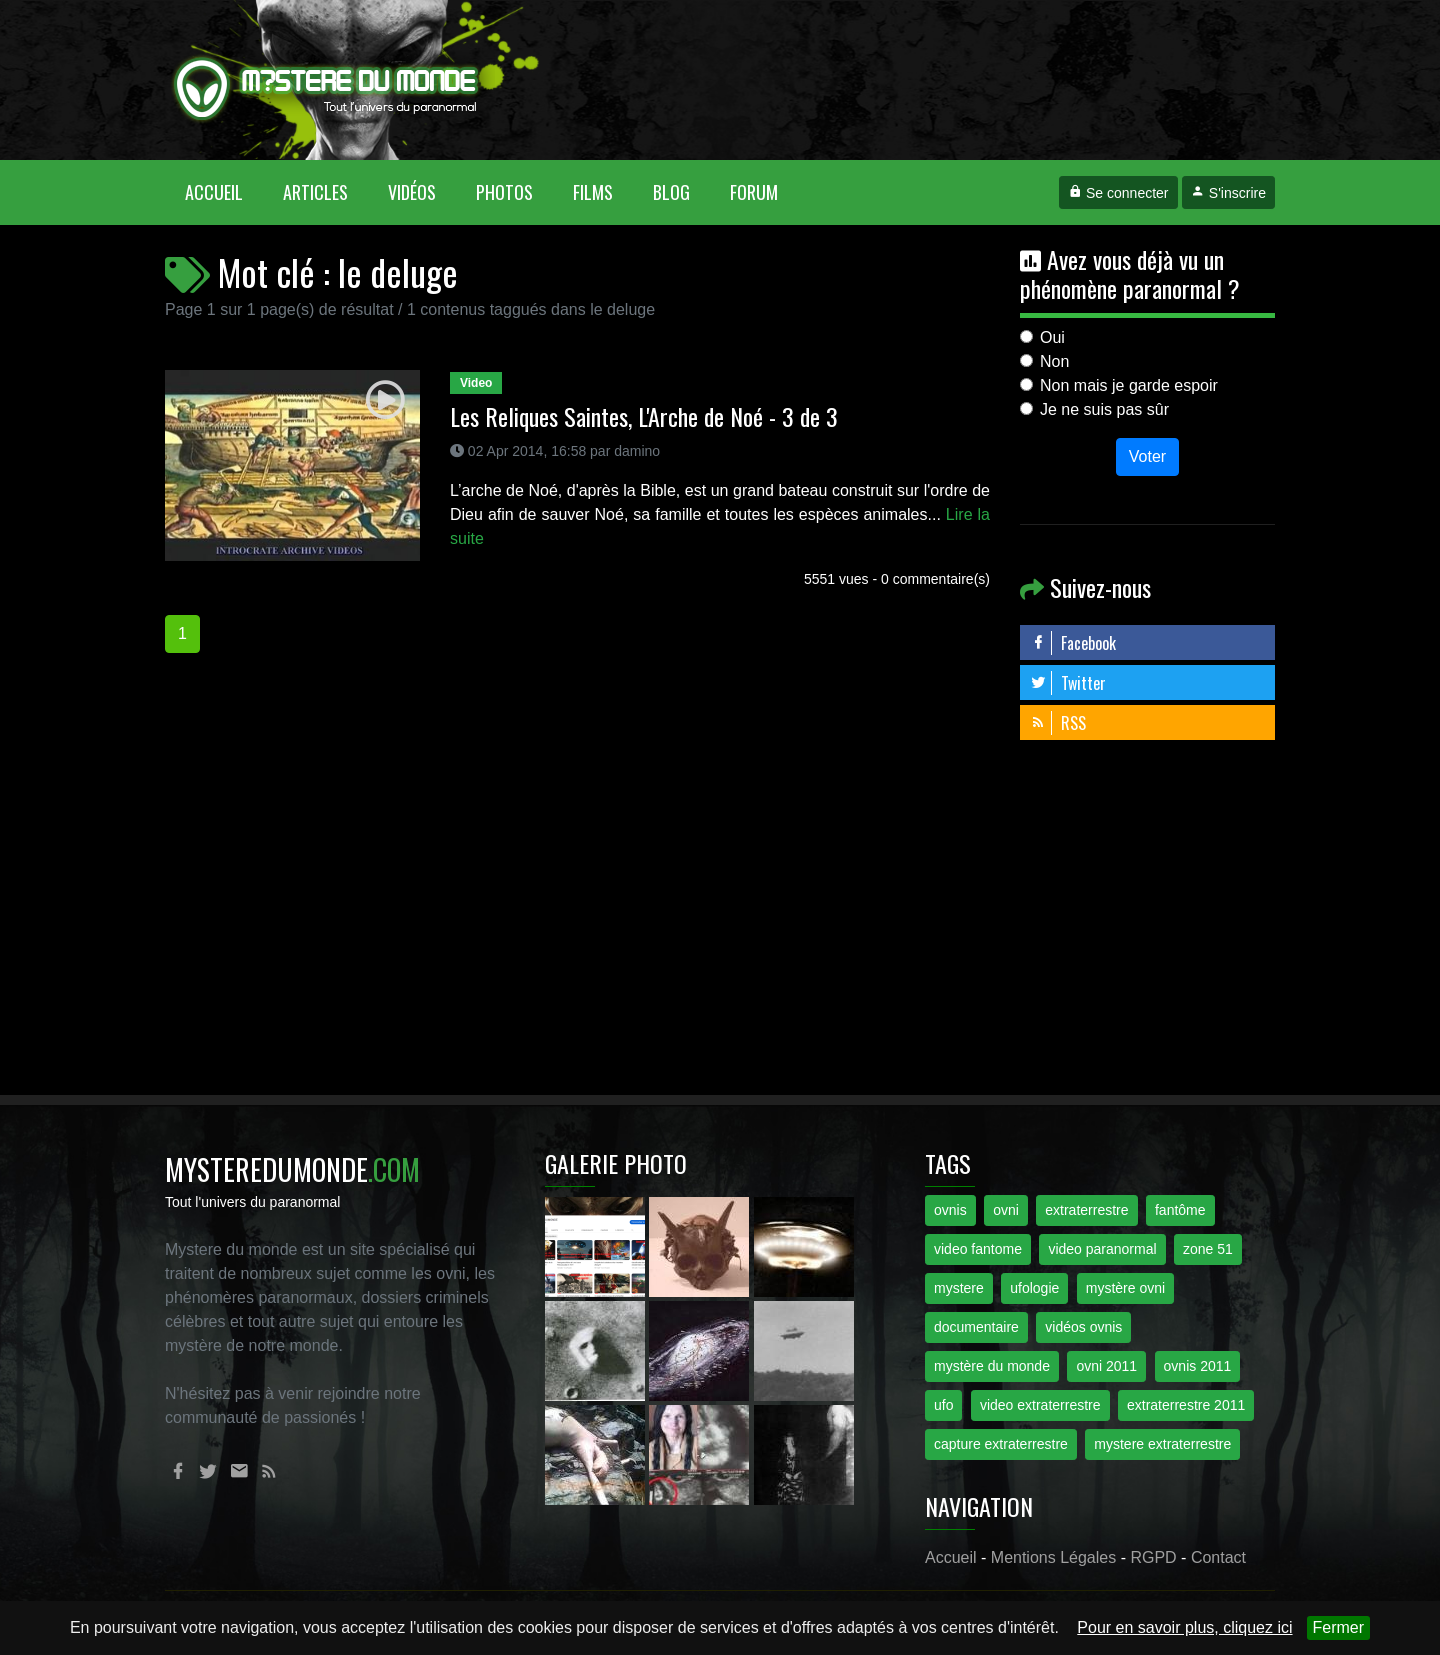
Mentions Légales (1053, 1557)
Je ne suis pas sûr (1104, 409)
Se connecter (1118, 193)
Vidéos (412, 192)
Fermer (1339, 1627)
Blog (671, 192)
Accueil (224, 191)
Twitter (1068, 683)
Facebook (1073, 643)
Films (593, 192)
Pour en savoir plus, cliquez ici (1184, 1627)
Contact (1218, 1557)
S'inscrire (1228, 193)
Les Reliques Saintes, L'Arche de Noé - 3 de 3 (644, 416)
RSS (1058, 723)
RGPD (1153, 1557)
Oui (1052, 337)
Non (1054, 361)
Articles (315, 192)
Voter (1147, 456)
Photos (504, 192)
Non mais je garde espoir (1129, 385)
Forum (754, 192)
